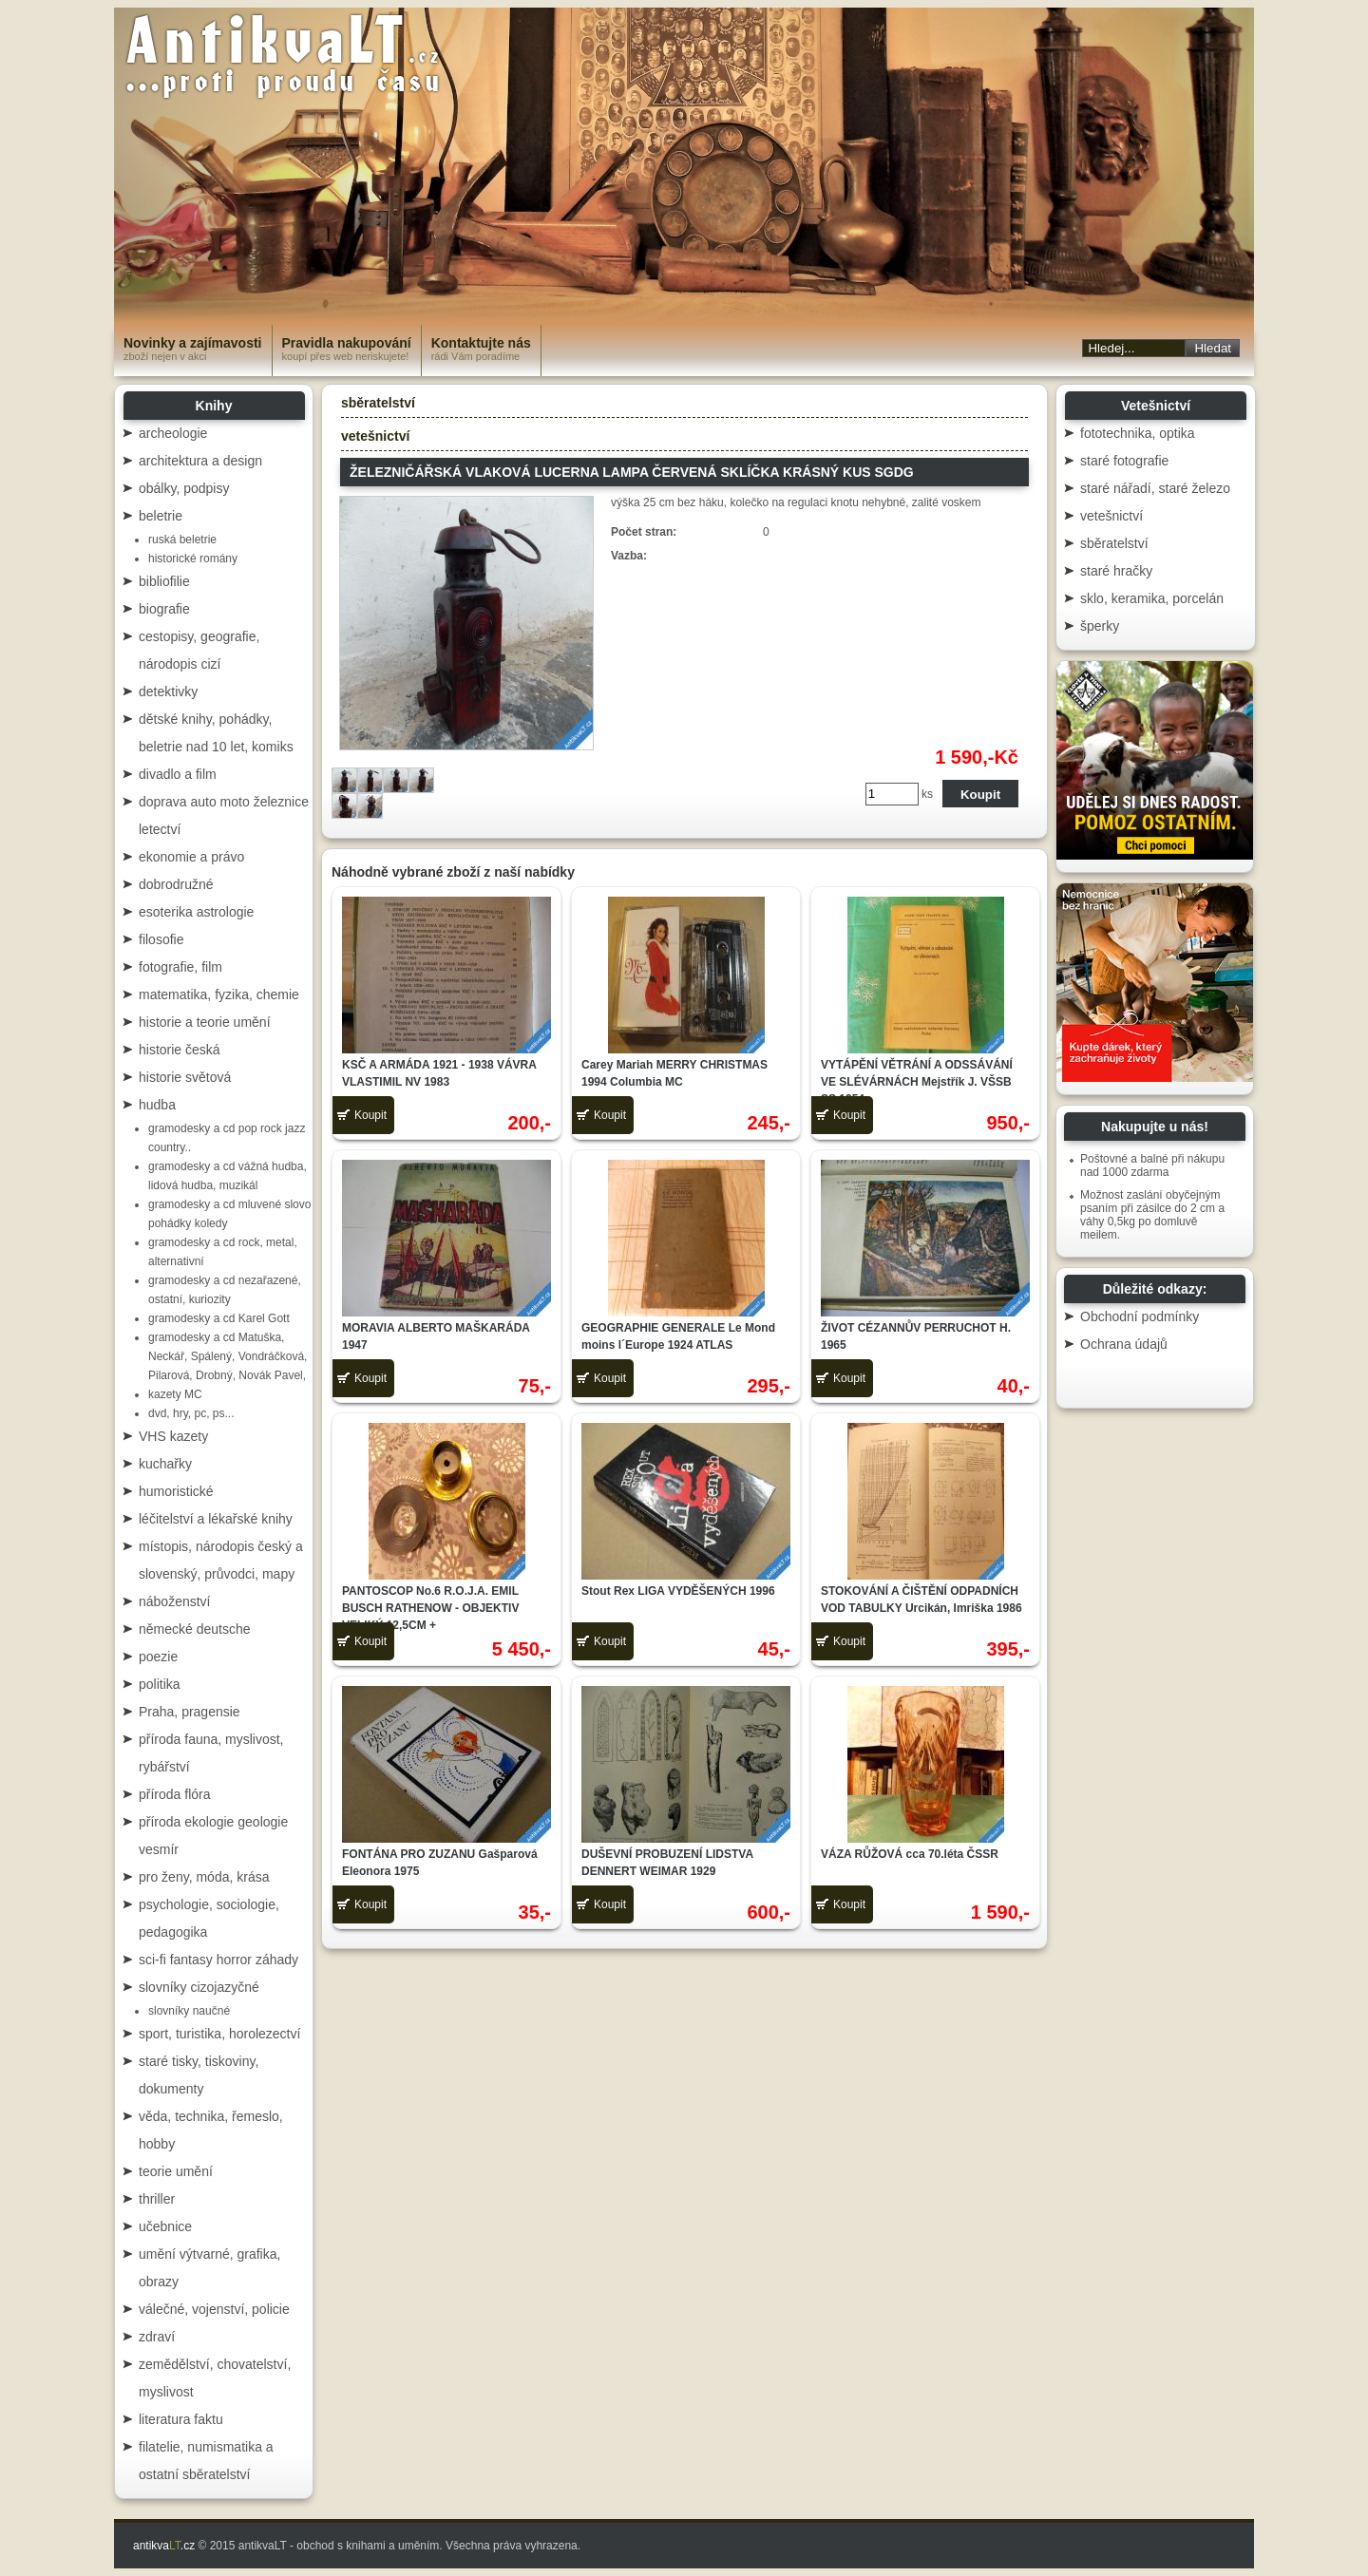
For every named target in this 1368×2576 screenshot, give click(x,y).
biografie (164, 608)
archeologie (173, 433)
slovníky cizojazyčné (199, 1987)
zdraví (157, 2336)
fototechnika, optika (1137, 433)
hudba (157, 1104)
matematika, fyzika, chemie (219, 994)
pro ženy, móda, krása (204, 1877)
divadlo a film (178, 774)
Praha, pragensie (189, 1711)
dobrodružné (176, 884)
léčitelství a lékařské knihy (216, 1518)
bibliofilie (164, 581)
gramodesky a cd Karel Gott (219, 1318)
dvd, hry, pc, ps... (191, 1413)
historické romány (193, 558)
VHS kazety (173, 1436)
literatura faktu (181, 2419)
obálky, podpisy (184, 488)
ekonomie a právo (191, 856)
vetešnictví (375, 436)
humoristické (176, 1491)
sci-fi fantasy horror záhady (218, 1959)
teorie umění (176, 2171)
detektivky (168, 691)
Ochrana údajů (1124, 1344)
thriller (157, 2199)
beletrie (160, 515)
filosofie (161, 939)
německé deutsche (195, 1629)
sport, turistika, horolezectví (219, 2033)
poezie (158, 1656)
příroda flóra (174, 1794)
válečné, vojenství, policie (214, 2309)
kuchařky (165, 1463)
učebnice (165, 2226)
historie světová (185, 1077)
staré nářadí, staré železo (1155, 488)
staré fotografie (1124, 460)
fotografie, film (180, 967)
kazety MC (175, 1394)
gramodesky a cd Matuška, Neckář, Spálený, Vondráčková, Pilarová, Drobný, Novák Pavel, (227, 1356)
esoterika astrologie (196, 911)
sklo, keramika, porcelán (1152, 598)
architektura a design (200, 460)
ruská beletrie (182, 539)
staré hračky (1116, 570)
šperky (1099, 626)
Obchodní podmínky (1139, 1316)
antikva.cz (164, 2545)
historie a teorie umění (205, 1022)
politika (159, 1684)
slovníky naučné (189, 2010)
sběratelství (378, 402)
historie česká (179, 1049)
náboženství (175, 1601)
